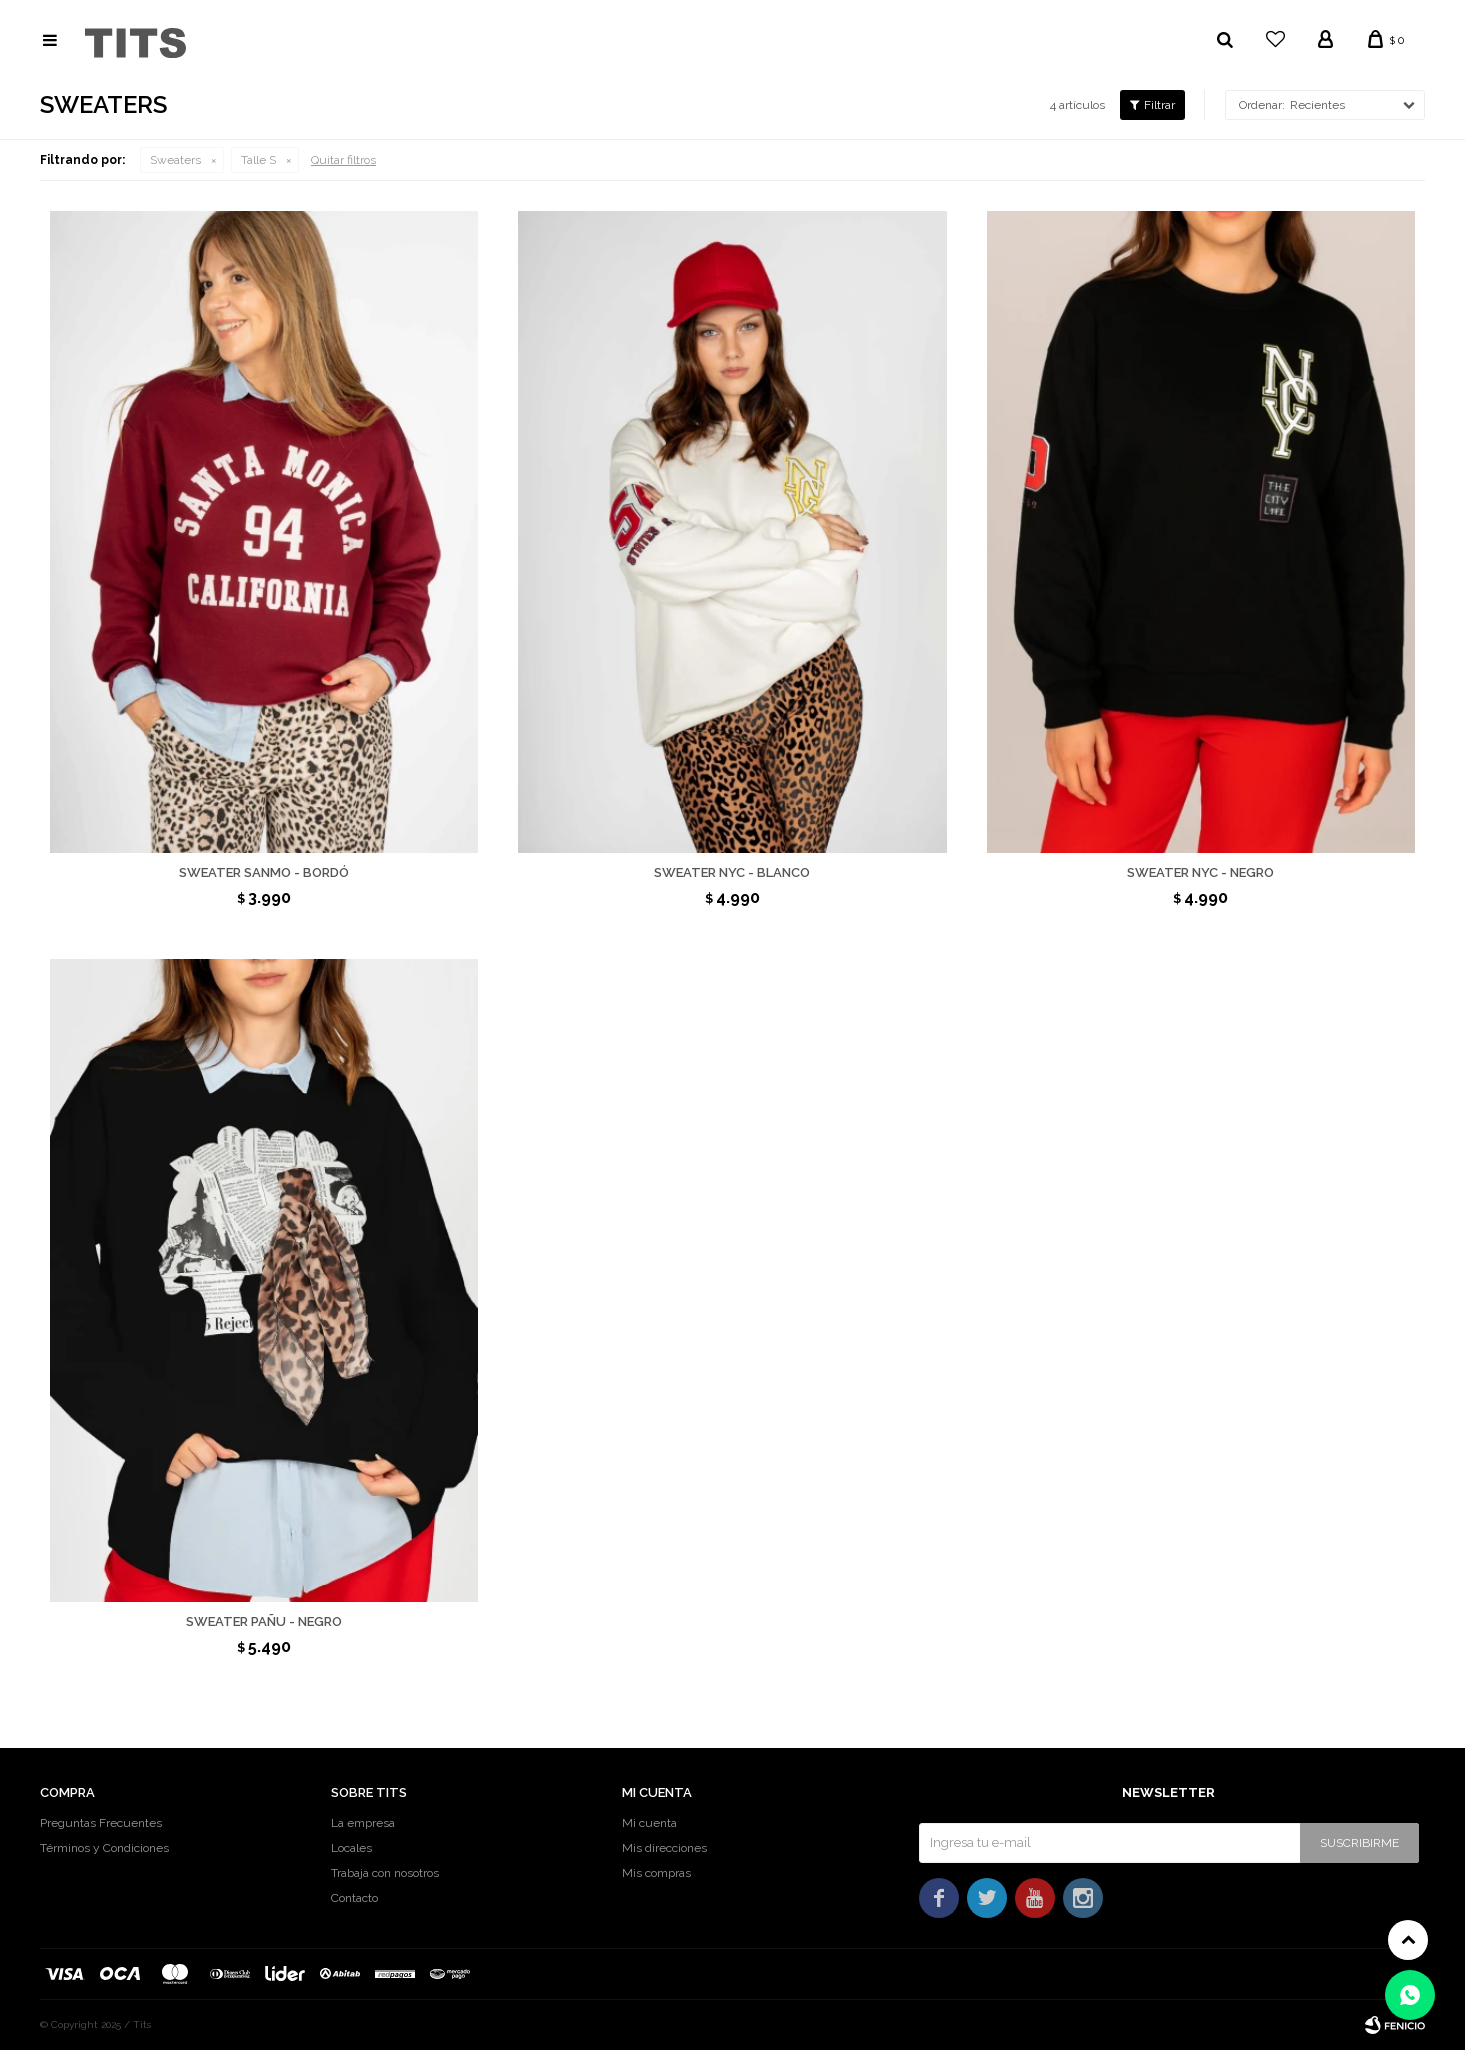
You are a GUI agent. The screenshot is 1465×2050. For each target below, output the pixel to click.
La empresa (363, 1823)
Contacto (354, 1898)
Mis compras (656, 1873)
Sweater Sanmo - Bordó (264, 872)
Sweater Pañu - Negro (264, 1621)
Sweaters (175, 160)
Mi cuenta (649, 1823)
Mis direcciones (664, 1848)
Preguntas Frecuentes (101, 1823)
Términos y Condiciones (104, 1848)
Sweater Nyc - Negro (1200, 872)
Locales (351, 1848)
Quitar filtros (343, 160)
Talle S (258, 160)
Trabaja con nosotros (385, 1873)
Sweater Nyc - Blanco (732, 872)
